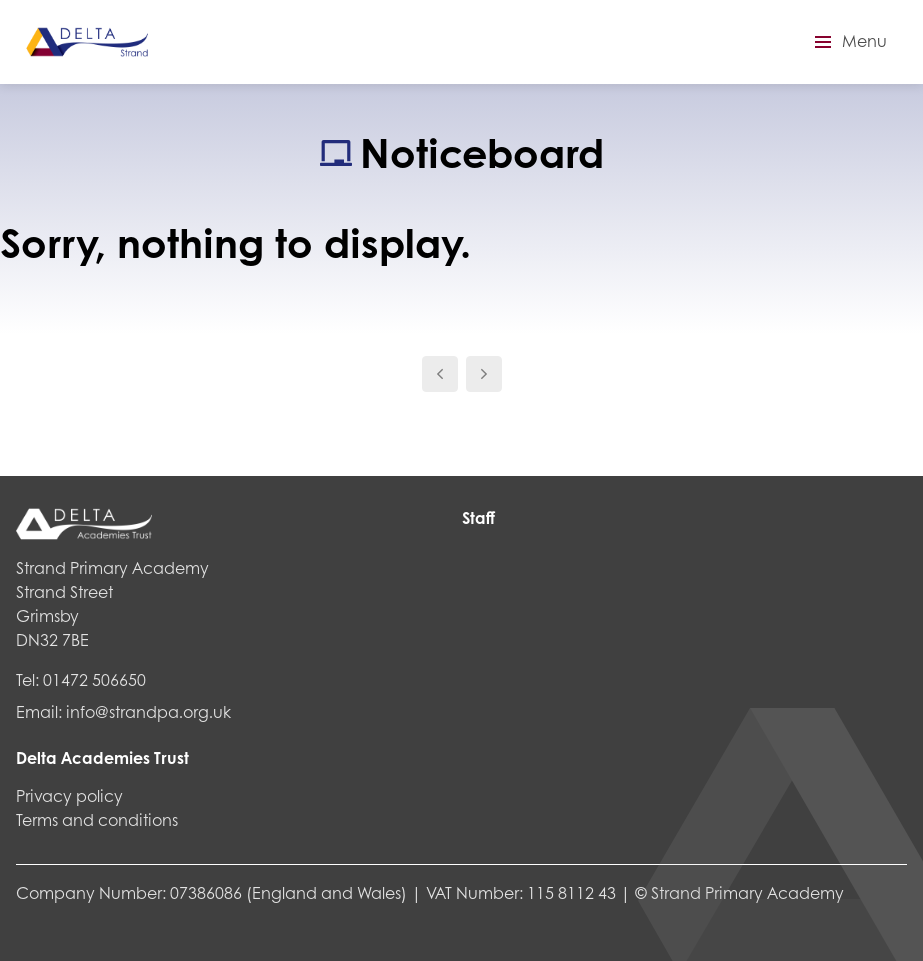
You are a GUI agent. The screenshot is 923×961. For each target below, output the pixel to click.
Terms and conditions (97, 819)
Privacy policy (69, 795)
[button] (848, 42)
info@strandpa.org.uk (148, 711)
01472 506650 (94, 679)
